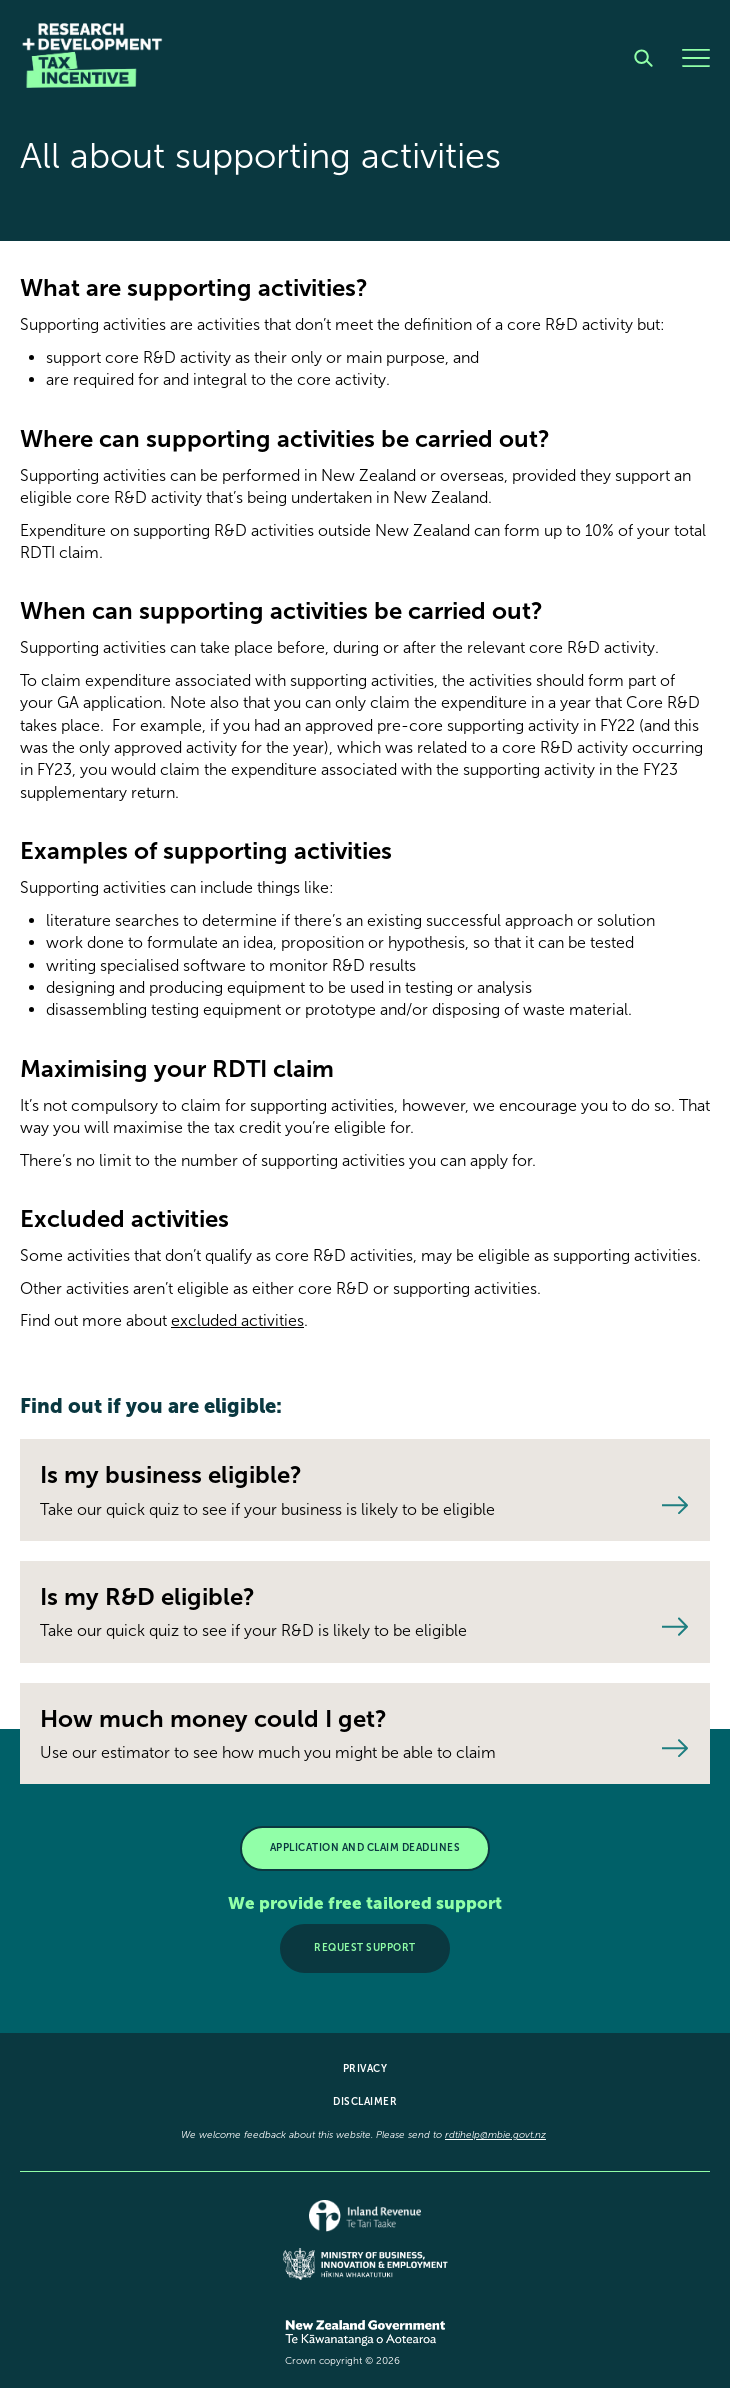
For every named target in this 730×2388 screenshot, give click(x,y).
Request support (365, 1948)
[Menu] (696, 58)
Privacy (365, 2069)
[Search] (643, 58)
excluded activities (237, 1320)
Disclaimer (365, 2102)
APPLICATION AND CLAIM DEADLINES (365, 1848)
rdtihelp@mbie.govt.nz (495, 2135)
